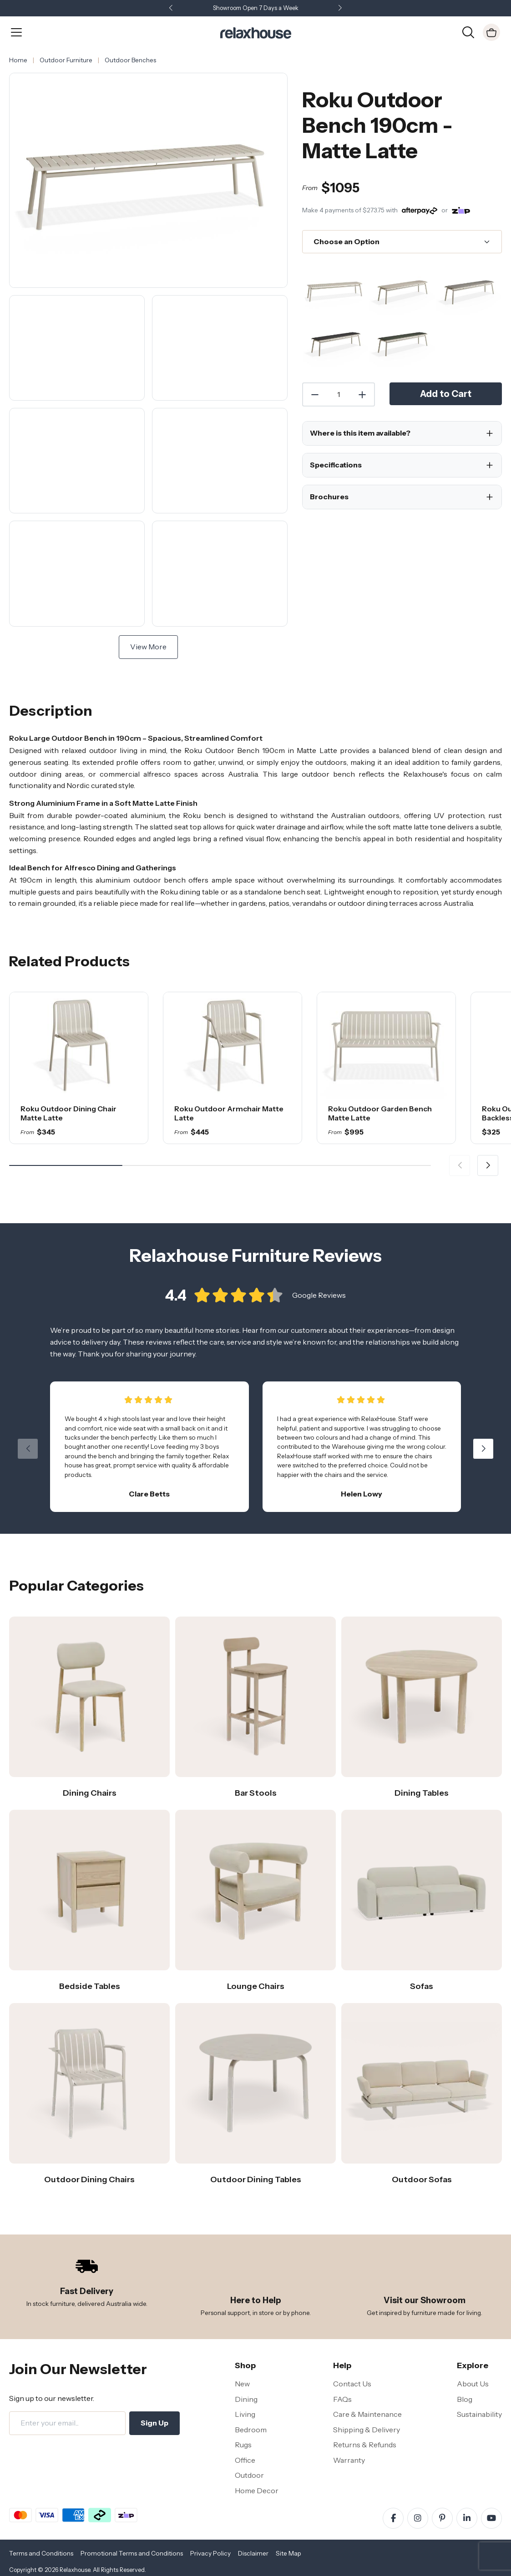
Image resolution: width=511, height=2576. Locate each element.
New (242, 2383)
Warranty (349, 2460)
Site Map (288, 2553)
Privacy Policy (210, 2553)
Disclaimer (253, 2553)
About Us (473, 2383)
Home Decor (256, 2490)
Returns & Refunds (364, 2444)
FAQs (342, 2399)
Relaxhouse (75, 2569)
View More (148, 646)
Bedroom (251, 2429)
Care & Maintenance (367, 2414)
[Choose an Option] (402, 242)
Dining (246, 2399)
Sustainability (479, 2414)
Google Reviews (319, 1298)
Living (245, 2414)
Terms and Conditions (41, 2553)
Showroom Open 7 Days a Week (256, 8)
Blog (464, 2399)
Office (245, 2460)
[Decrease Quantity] (314, 394)
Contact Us (352, 2383)
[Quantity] (338, 394)
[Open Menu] (16, 32)
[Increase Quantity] (362, 394)
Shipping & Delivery (366, 2429)
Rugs (243, 2444)
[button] (340, 8)
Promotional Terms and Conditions (132, 2553)
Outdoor (249, 2475)
